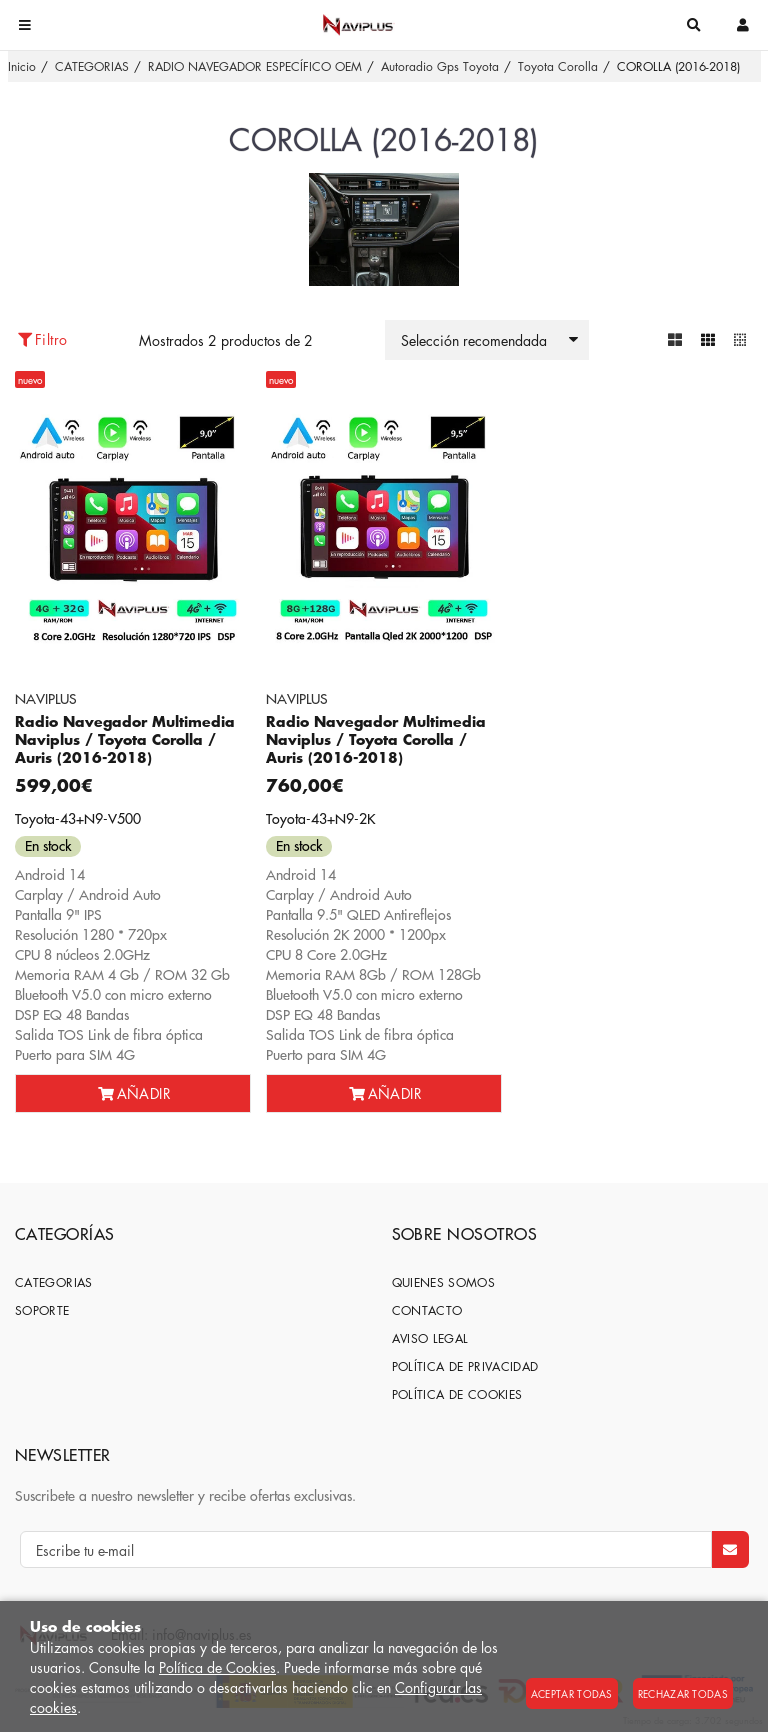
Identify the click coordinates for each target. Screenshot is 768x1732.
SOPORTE (42, 1310)
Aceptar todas (572, 1693)
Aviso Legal (430, 1338)
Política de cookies (457, 1394)
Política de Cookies (217, 1667)
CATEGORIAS (54, 1282)
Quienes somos (444, 1282)
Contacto (427, 1310)
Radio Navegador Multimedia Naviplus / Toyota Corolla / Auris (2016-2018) (125, 739)
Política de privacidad (465, 1366)
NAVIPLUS (46, 698)
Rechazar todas (683, 1693)
